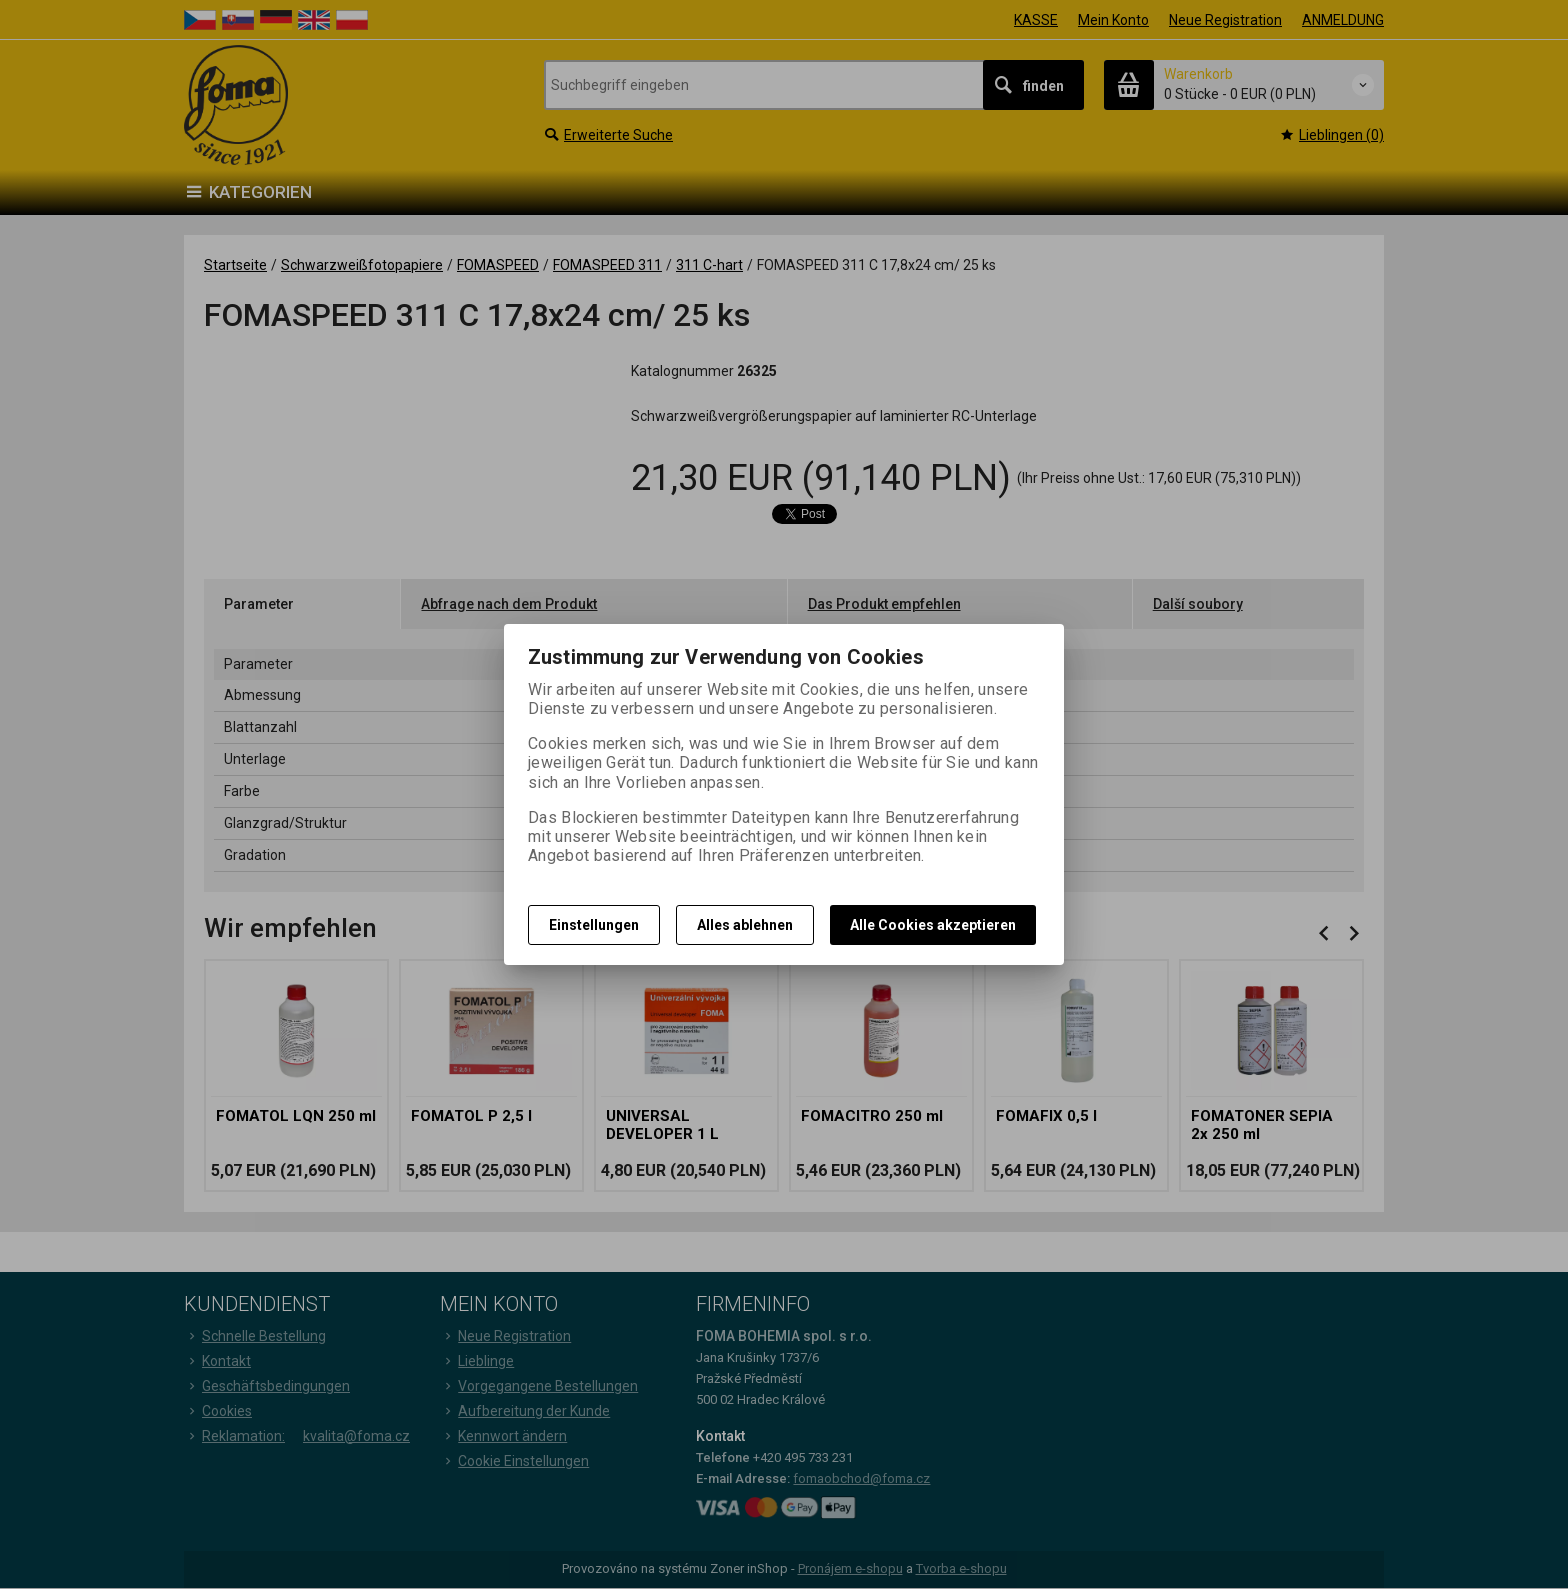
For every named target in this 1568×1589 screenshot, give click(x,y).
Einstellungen (594, 925)
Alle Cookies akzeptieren (933, 925)
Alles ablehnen (745, 925)
